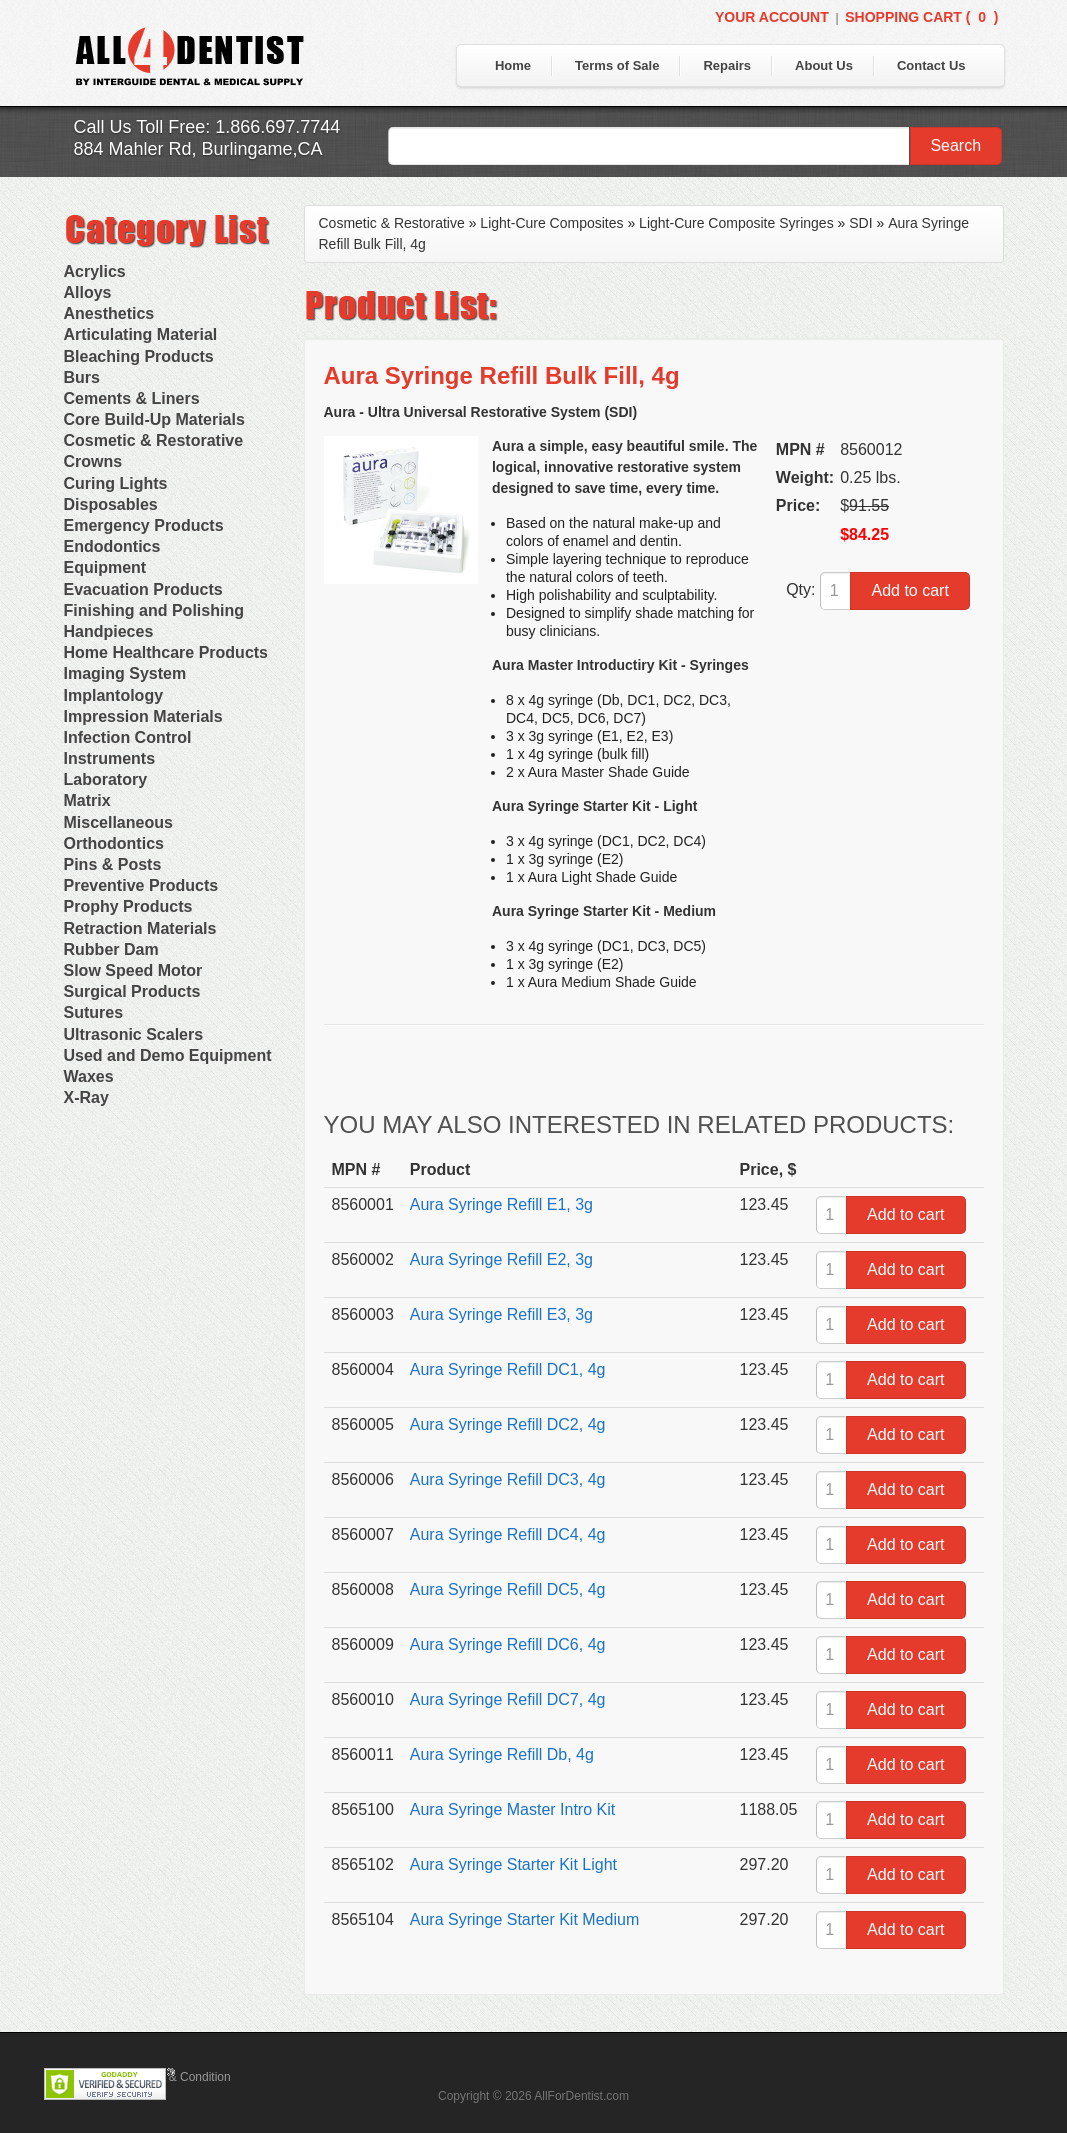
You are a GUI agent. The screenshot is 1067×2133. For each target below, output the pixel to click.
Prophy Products (128, 906)
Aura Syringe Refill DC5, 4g (508, 1589)
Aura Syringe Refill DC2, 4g (508, 1424)
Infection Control (128, 737)
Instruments (110, 758)
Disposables (111, 504)
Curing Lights (116, 483)
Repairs (727, 65)
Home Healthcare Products (166, 652)
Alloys (88, 292)
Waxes (89, 1076)
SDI (860, 223)
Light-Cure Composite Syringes (736, 223)
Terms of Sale (617, 65)
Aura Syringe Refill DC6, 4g (508, 1644)
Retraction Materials (140, 928)
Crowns (93, 461)
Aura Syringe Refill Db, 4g (502, 1754)
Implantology (114, 695)
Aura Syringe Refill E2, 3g (501, 1259)
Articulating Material (141, 334)
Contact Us (931, 65)
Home (513, 65)
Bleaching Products (139, 356)
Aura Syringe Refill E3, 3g (501, 1314)
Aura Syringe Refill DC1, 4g (508, 1369)
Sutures (94, 1012)
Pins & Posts (113, 864)
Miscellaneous (118, 822)
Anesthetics (109, 313)
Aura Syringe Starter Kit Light (513, 1864)
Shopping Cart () (921, 17)
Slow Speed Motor (133, 970)
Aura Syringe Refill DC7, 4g (508, 1699)
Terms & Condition (182, 2077)
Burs (82, 377)
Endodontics (112, 546)
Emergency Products (144, 525)
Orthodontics (114, 843)
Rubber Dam (111, 949)
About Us (824, 65)
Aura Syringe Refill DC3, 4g (508, 1479)
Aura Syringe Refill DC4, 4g (508, 1534)
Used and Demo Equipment (168, 1055)
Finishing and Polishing (154, 610)
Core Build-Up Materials (154, 419)
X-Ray (86, 1097)
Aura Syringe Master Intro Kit (512, 1809)
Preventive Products (141, 885)
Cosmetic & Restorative (154, 440)
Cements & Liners (132, 398)
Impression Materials (143, 716)
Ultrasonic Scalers (134, 1034)
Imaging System (125, 673)
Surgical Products (132, 991)
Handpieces (109, 631)
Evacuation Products (143, 589)
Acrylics (95, 271)
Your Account (772, 17)
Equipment (105, 567)
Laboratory (106, 779)
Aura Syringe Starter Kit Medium (524, 1919)
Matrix (87, 800)
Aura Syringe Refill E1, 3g (501, 1204)
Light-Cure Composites (551, 223)
